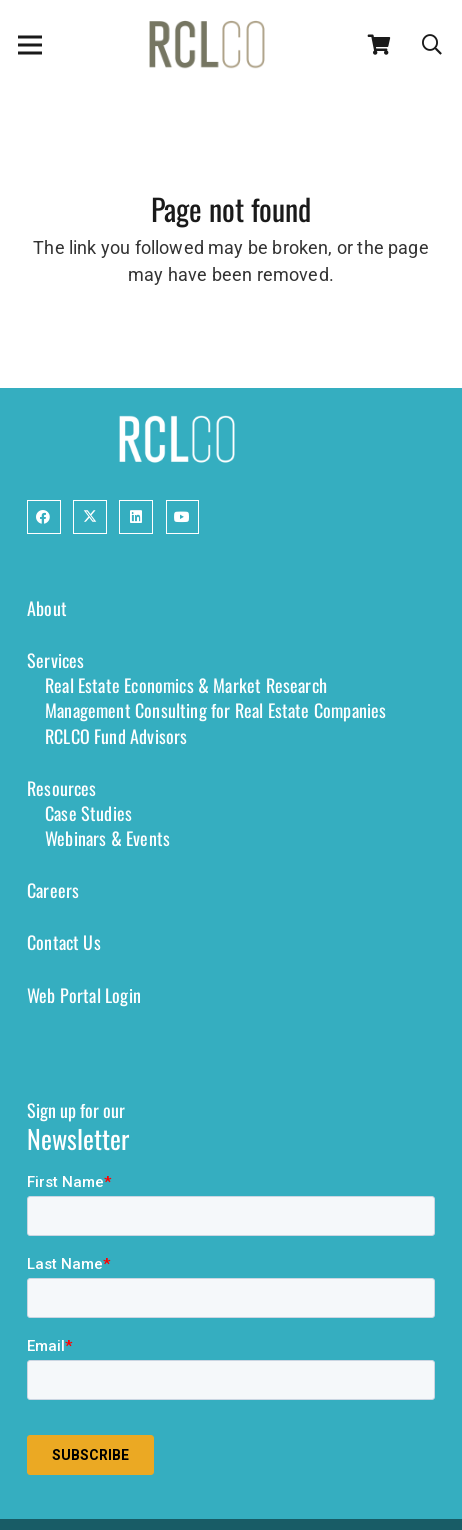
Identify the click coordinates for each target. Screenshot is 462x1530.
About (47, 608)
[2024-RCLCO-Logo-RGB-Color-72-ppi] (207, 45)
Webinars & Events (107, 838)
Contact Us (64, 942)
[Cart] (380, 45)
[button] (432, 45)
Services (55, 660)
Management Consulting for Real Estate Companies (215, 710)
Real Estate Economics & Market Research (186, 685)
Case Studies (88, 813)
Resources (62, 788)
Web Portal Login (84, 995)
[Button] (44, 517)
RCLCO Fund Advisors (116, 736)
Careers (53, 890)
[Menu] (30, 45)
